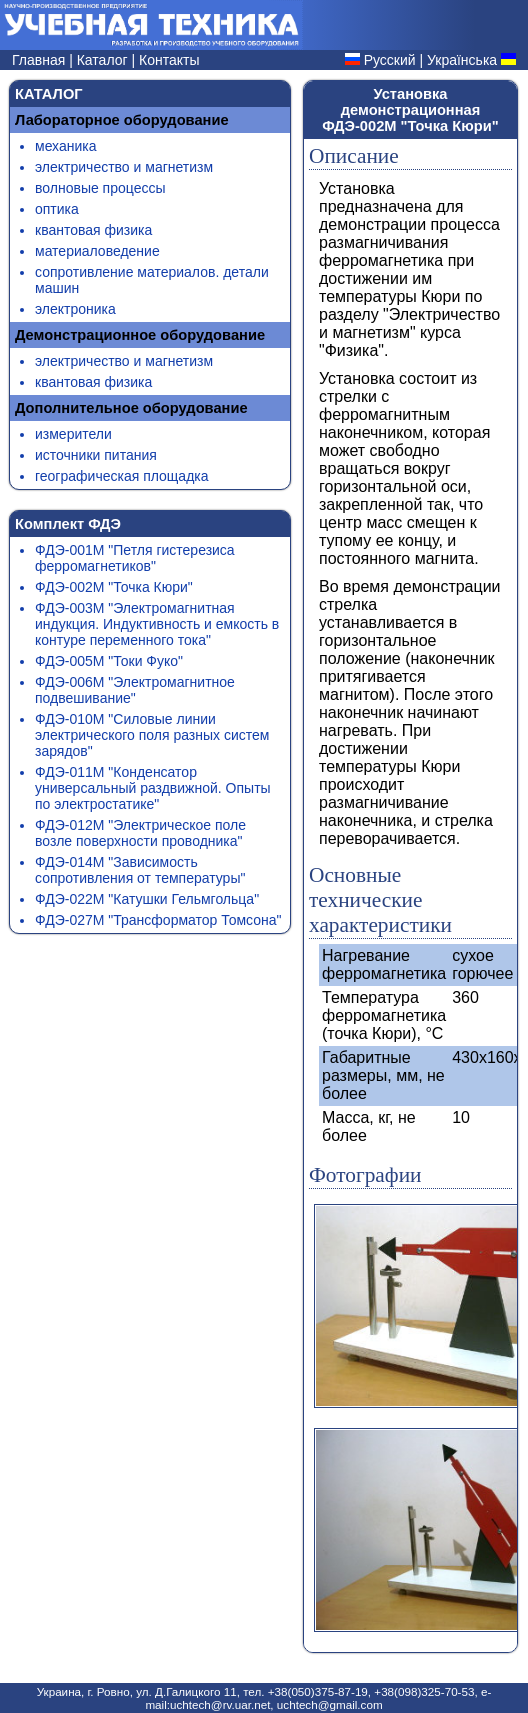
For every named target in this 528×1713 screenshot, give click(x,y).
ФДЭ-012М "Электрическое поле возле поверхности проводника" (140, 833)
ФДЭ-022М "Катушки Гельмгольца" (147, 899)
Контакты (169, 60)
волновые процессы (100, 188)
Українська (462, 60)
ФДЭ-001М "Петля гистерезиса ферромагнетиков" (135, 558)
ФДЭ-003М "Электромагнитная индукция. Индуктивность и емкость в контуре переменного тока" (157, 624)
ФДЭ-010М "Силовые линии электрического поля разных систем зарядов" (152, 735)
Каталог (104, 60)
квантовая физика (93, 230)
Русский (390, 60)
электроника (75, 309)
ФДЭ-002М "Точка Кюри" (114, 587)
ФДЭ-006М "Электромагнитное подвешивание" (135, 690)
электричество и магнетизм (124, 167)
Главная (40, 60)
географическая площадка (122, 476)
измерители (73, 434)
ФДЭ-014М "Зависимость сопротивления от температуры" (140, 870)
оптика (57, 209)
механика (66, 146)
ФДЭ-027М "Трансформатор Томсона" (158, 920)
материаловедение (97, 251)
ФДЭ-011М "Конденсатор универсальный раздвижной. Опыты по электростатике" (153, 788)
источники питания (96, 455)
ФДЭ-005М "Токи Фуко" (109, 661)
